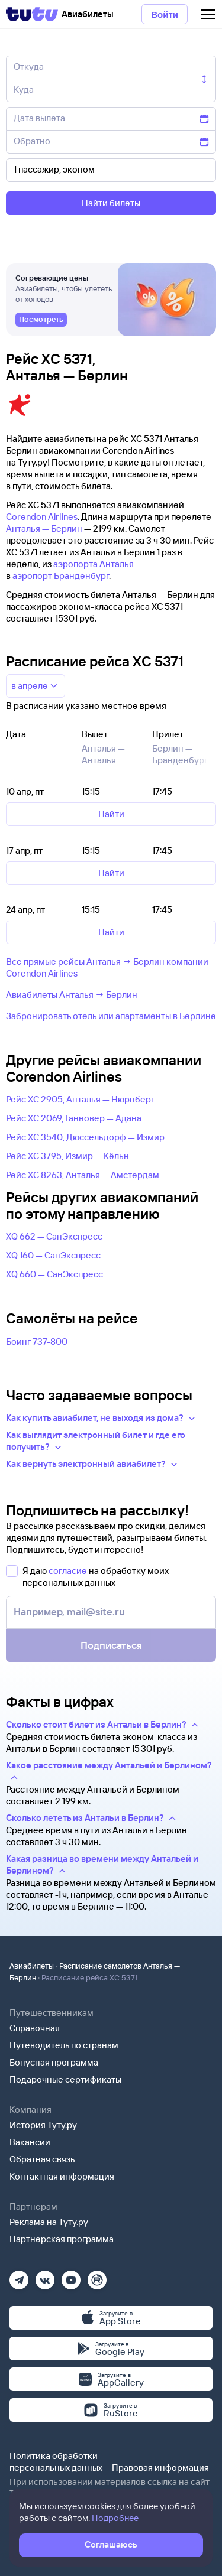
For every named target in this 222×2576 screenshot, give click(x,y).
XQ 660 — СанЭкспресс (54, 1274)
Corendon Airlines (42, 516)
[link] (41, 320)
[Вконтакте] (45, 2276)
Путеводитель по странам (63, 2045)
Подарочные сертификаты (65, 2079)
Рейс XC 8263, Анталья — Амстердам (82, 1174)
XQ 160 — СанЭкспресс (53, 1255)
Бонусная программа (53, 2062)
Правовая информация (160, 2467)
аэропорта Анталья (93, 564)
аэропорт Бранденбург (60, 575)
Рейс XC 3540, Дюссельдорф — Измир (85, 1137)
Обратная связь (42, 2159)
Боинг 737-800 (36, 1341)
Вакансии (29, 2142)
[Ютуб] (71, 2276)
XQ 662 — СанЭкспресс (54, 1236)
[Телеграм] (18, 2276)
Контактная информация (61, 2176)
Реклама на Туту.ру (48, 2221)
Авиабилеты (31, 1965)
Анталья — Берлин (44, 528)
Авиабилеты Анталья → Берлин (71, 994)
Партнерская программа (61, 2239)
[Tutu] (32, 14)
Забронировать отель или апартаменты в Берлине (111, 1016)
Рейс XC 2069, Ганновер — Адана (73, 1118)
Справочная (34, 2028)
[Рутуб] (97, 2276)
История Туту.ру (43, 2125)
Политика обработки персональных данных (55, 2461)
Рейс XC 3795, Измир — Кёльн (67, 1156)
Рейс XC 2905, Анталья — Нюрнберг (80, 1099)
